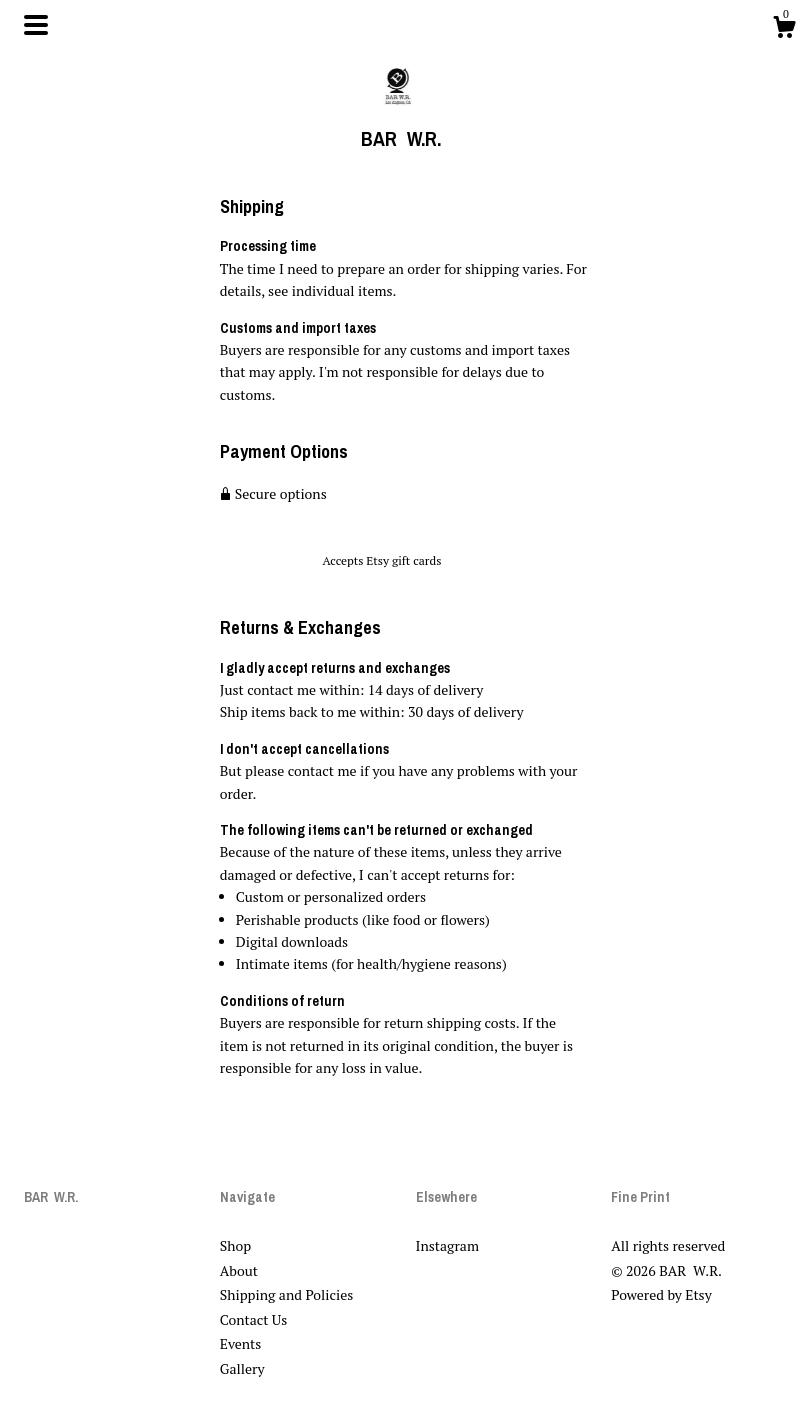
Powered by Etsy (661, 1294)
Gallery (242, 1368)
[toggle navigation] (36, 25)
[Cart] (784, 30)
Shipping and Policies (287, 1294)
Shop (235, 1245)
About (239, 1270)
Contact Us (254, 1319)
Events (241, 1343)
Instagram (447, 1245)
